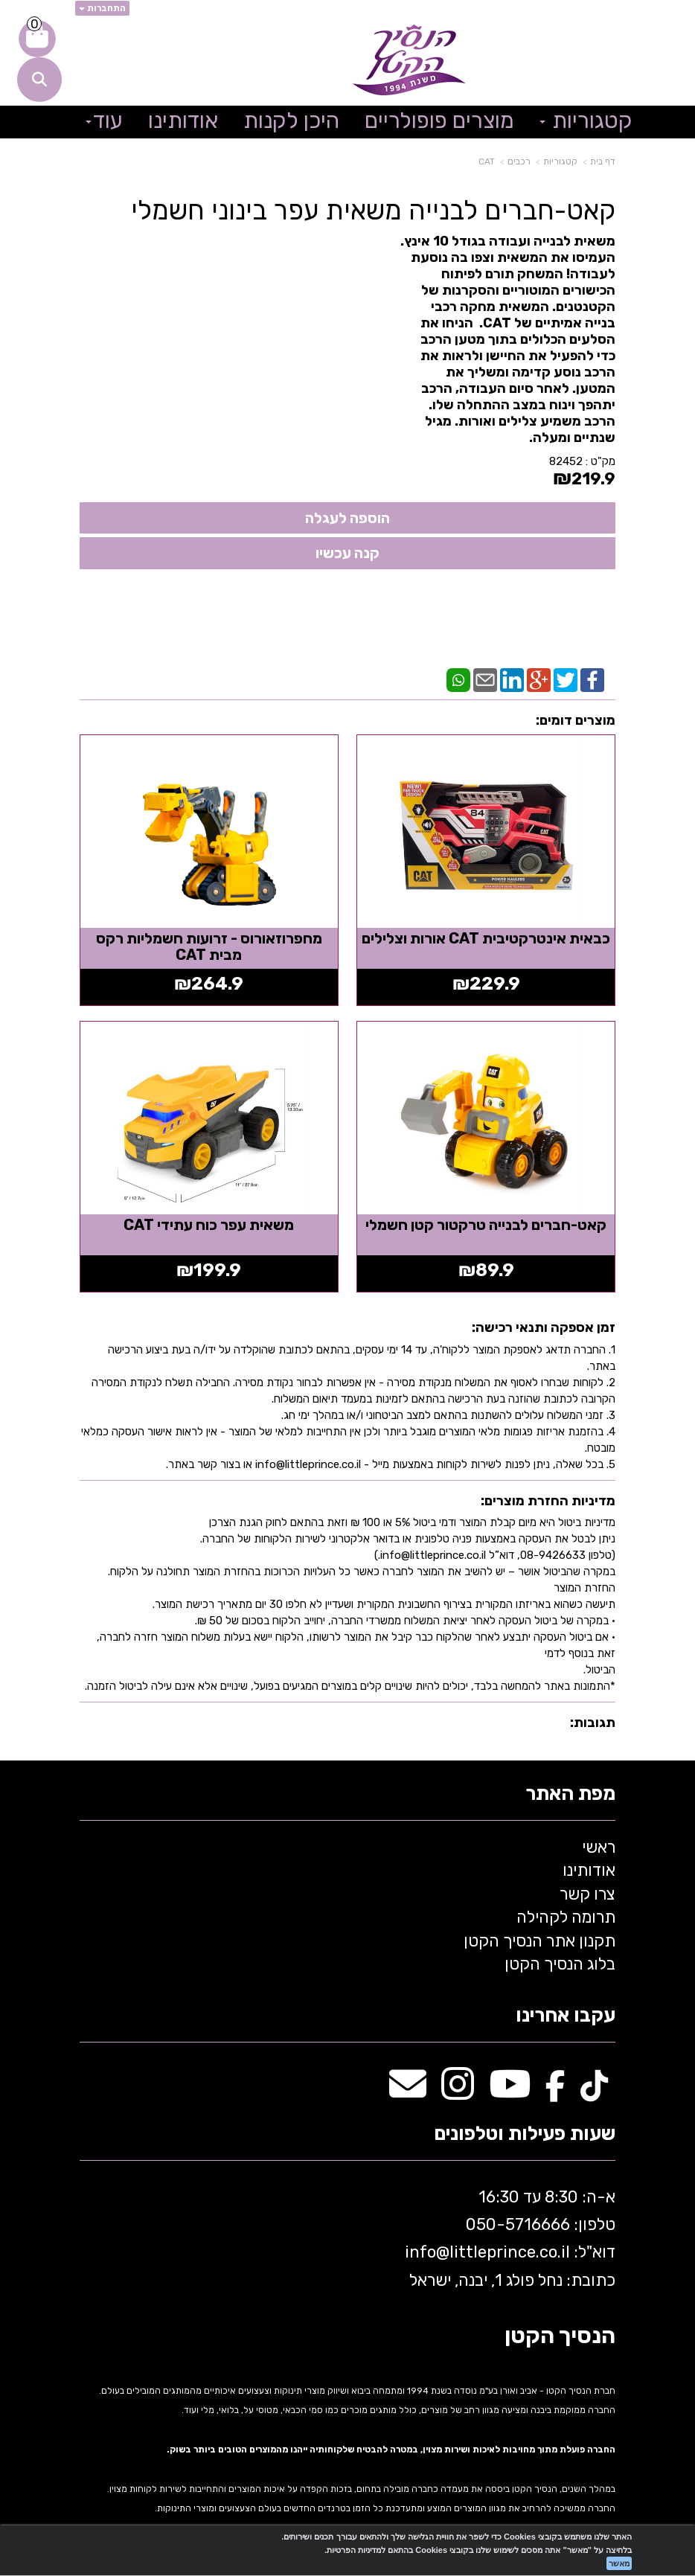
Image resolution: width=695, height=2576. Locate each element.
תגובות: (592, 1720)
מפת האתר (570, 1791)
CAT (486, 161)
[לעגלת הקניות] (37, 38)
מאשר (619, 2563)
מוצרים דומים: (575, 720)
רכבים (519, 161)
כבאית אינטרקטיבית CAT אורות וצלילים (487, 937)
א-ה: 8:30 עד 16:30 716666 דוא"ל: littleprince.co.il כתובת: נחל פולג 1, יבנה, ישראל (508, 2235)
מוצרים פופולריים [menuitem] (439, 120)
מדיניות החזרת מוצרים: (548, 1498)
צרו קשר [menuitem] (587, 1891)
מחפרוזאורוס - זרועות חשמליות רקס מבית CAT (208, 945)
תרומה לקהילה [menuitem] (565, 1914)
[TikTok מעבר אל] (594, 2089)
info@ (427, 2250)
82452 (566, 461)
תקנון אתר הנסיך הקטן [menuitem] (539, 1938)
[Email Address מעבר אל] (407, 2089)
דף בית (602, 161)
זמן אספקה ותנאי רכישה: (543, 1324)
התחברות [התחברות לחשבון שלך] (102, 8)
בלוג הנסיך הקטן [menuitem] (560, 1961)
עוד (104, 120)
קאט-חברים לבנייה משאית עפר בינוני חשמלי (373, 210)
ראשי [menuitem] (598, 1844)
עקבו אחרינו (565, 2014)
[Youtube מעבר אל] (510, 2089)
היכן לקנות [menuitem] (291, 120)
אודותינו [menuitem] (183, 120)
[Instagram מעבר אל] (457, 2089)
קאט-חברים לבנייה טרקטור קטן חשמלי (487, 1222)
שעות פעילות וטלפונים (524, 2131)
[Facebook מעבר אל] (555, 2089)
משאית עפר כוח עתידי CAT (208, 1222)
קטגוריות (560, 161)
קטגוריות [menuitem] (585, 120)
